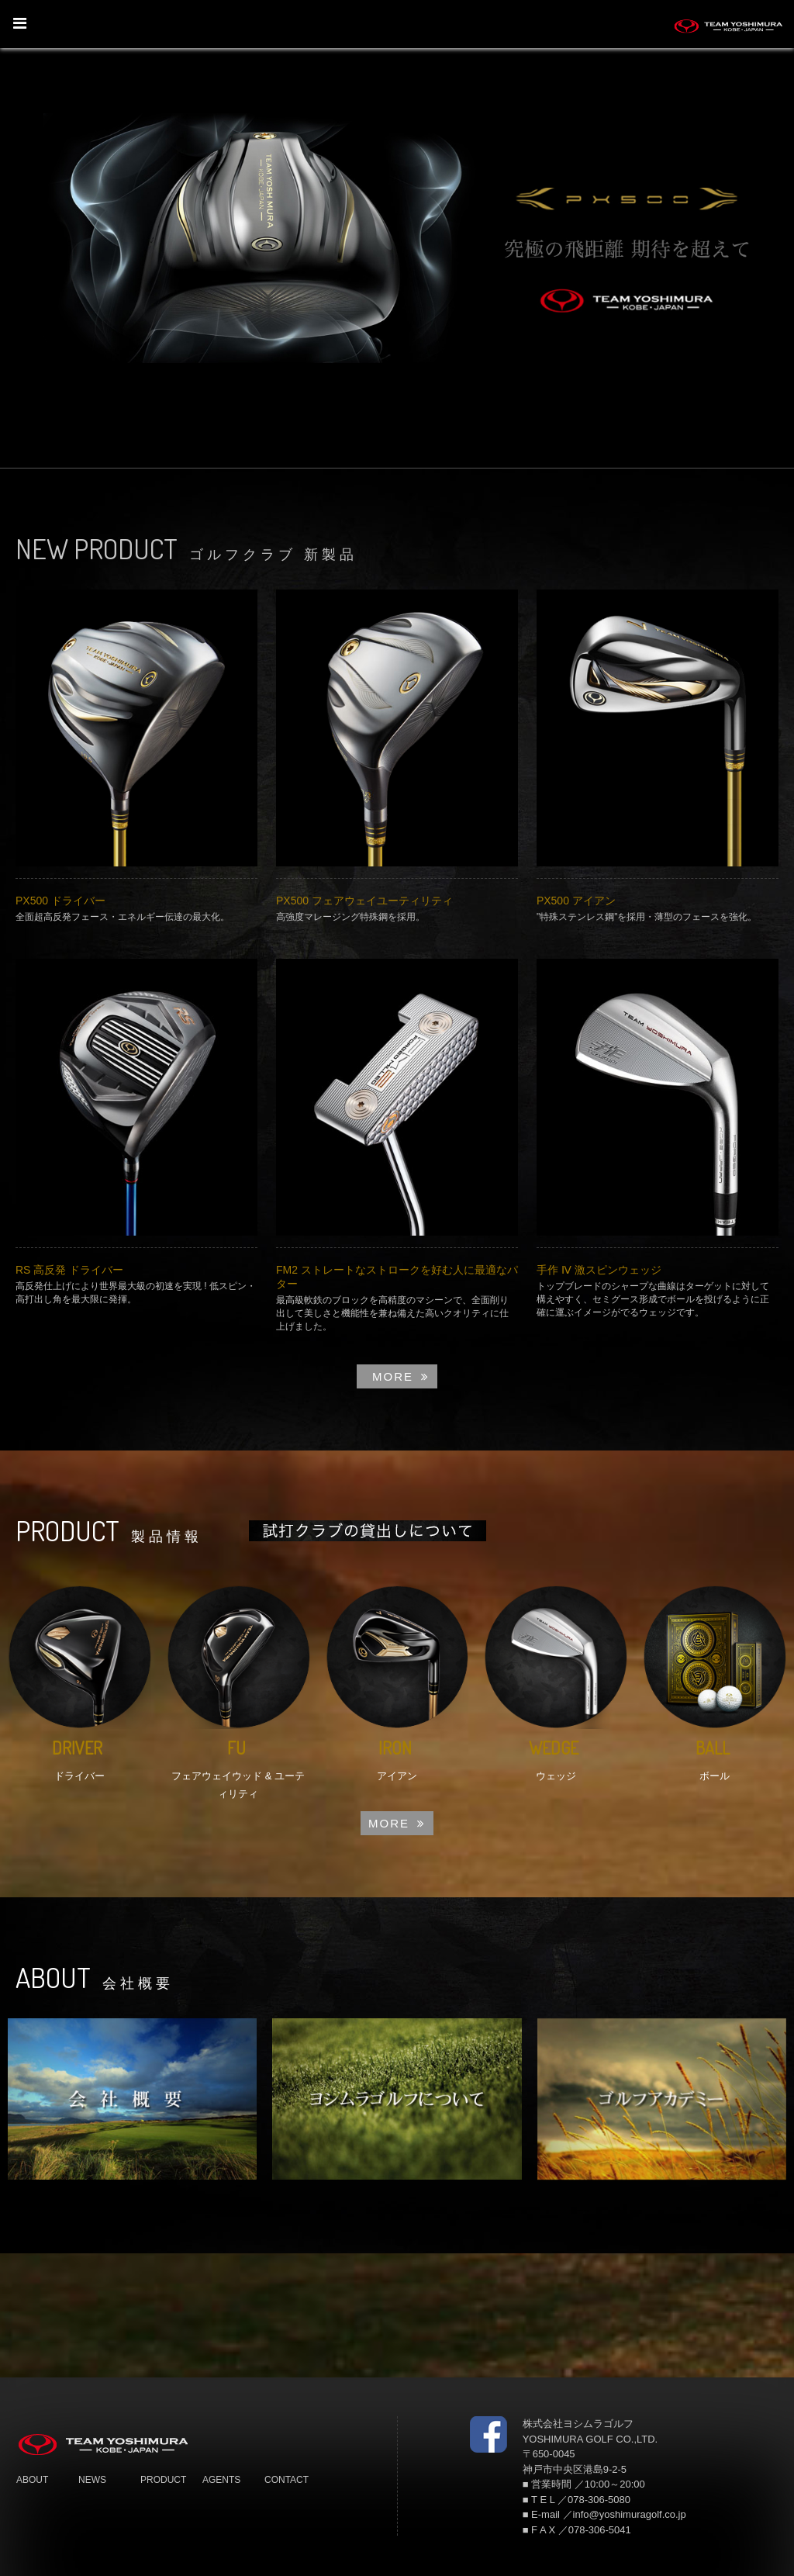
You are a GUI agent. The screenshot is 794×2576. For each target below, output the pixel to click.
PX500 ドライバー (60, 900)
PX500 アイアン (576, 900)
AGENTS (221, 2479)
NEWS (92, 2479)
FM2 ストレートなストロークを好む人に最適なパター (397, 1277)
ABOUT (32, 2479)
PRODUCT (163, 2479)
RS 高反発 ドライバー (69, 1270)
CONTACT (286, 2479)
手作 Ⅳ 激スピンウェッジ (599, 1270)
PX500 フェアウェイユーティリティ (364, 900)
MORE (401, 1376)
